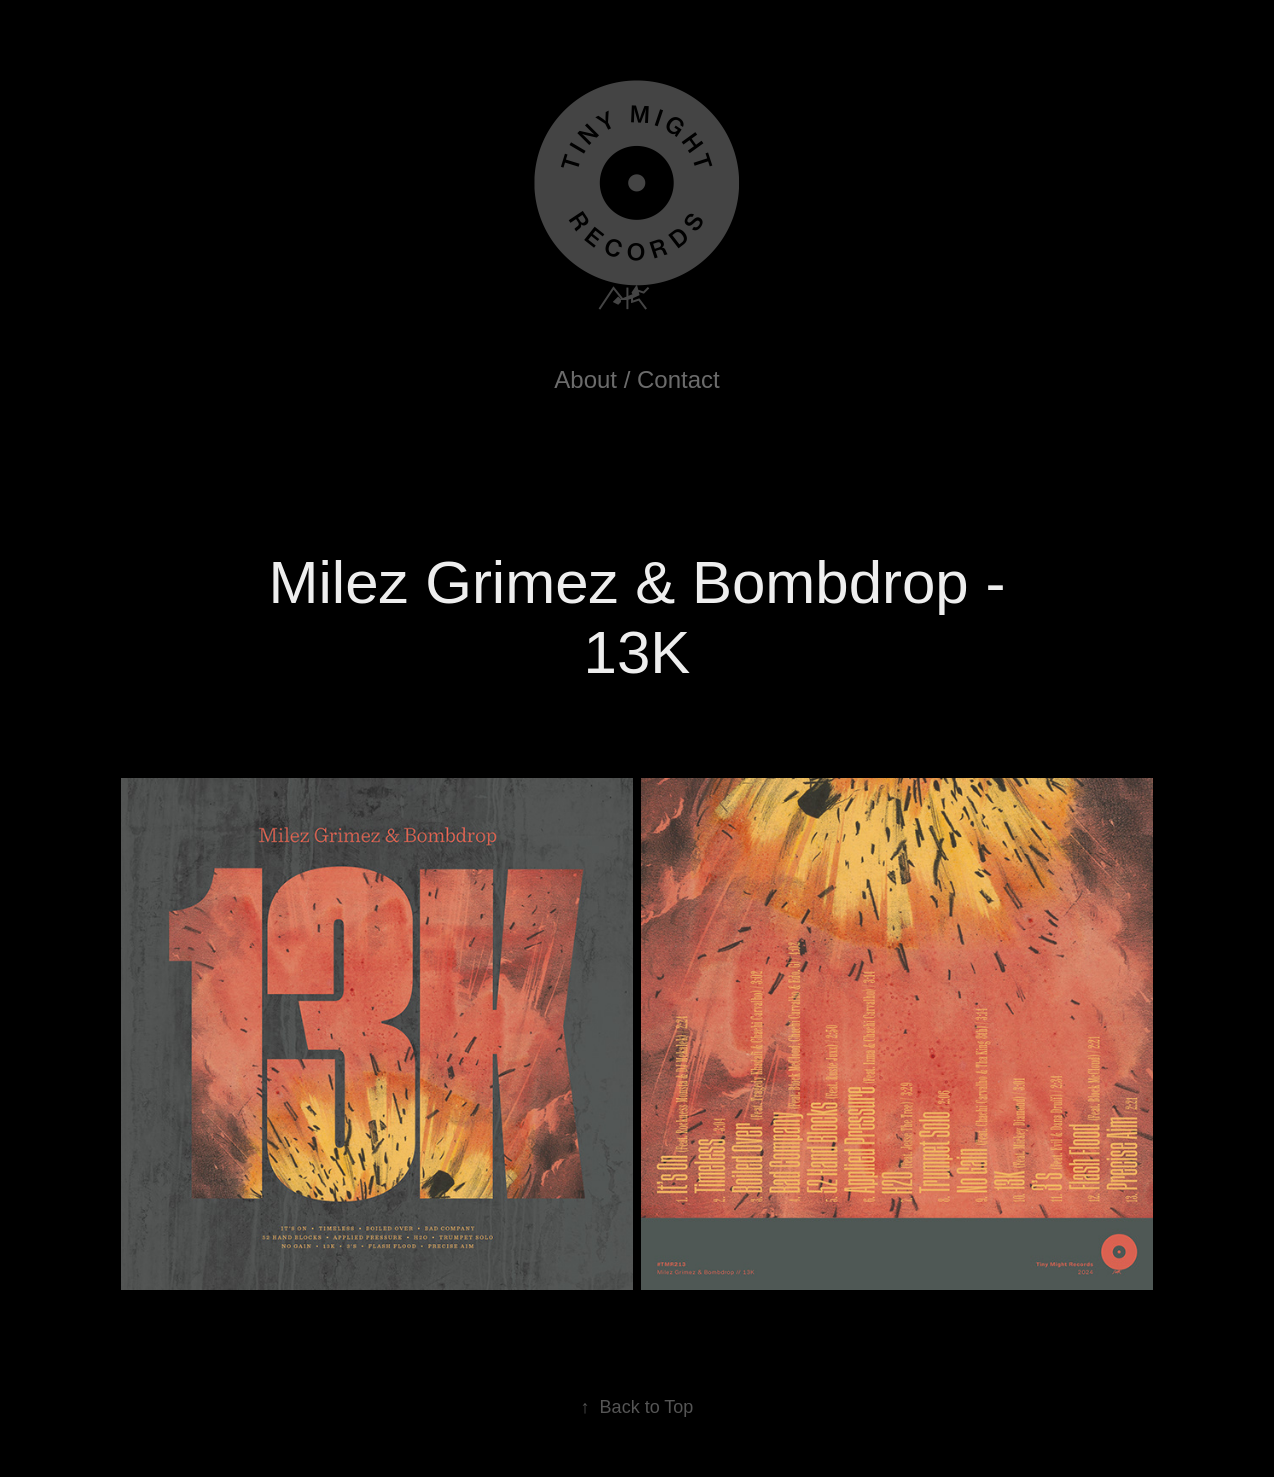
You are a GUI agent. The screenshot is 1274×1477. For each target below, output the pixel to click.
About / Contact (636, 379)
